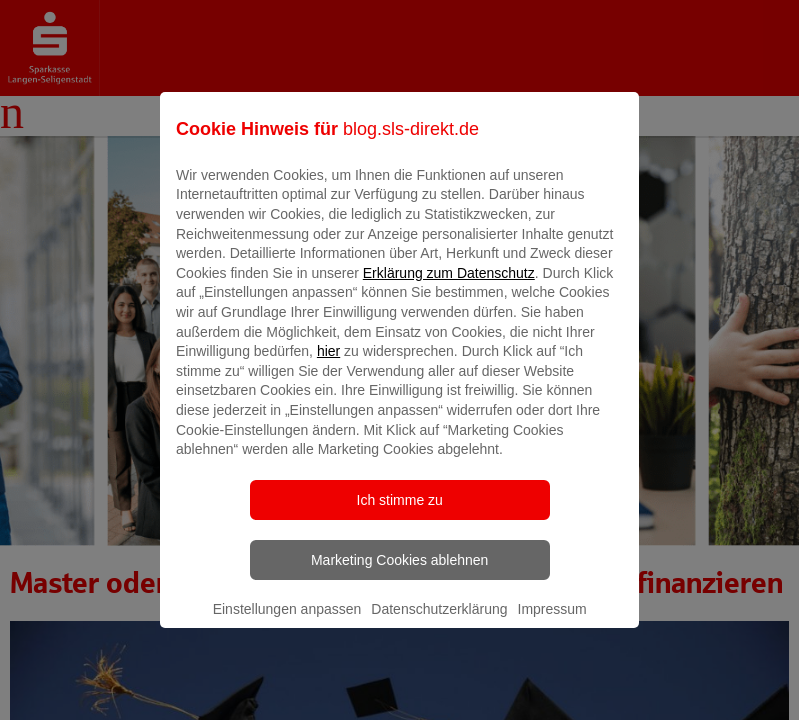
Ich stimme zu (400, 514)
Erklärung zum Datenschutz (449, 287)
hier (328, 366)
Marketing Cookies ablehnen (399, 574)
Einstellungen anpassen (287, 623)
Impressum (552, 623)
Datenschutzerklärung (439, 623)
